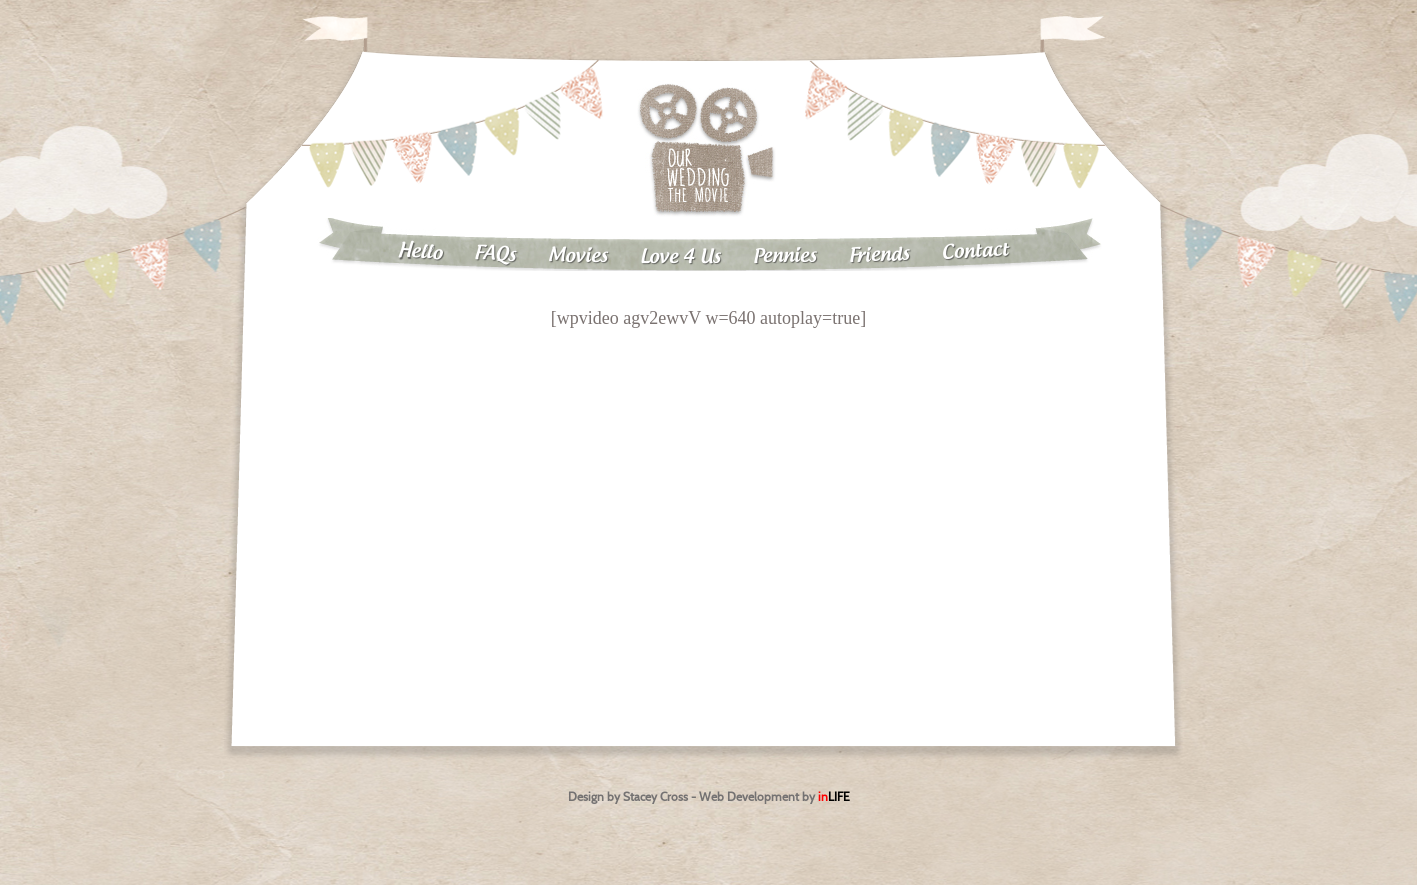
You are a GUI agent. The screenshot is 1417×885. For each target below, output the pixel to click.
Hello (419, 252)
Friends (879, 255)
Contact (975, 251)
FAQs (494, 254)
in (834, 796)
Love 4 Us (680, 257)
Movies (577, 256)
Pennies (784, 256)
